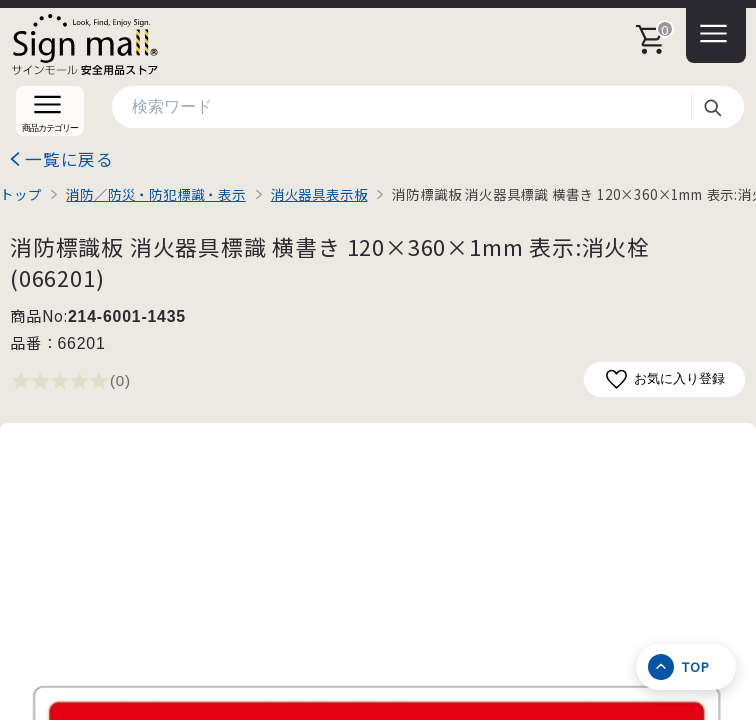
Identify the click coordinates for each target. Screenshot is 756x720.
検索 (712, 107)
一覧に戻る (69, 159)
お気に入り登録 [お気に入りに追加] (664, 379)
